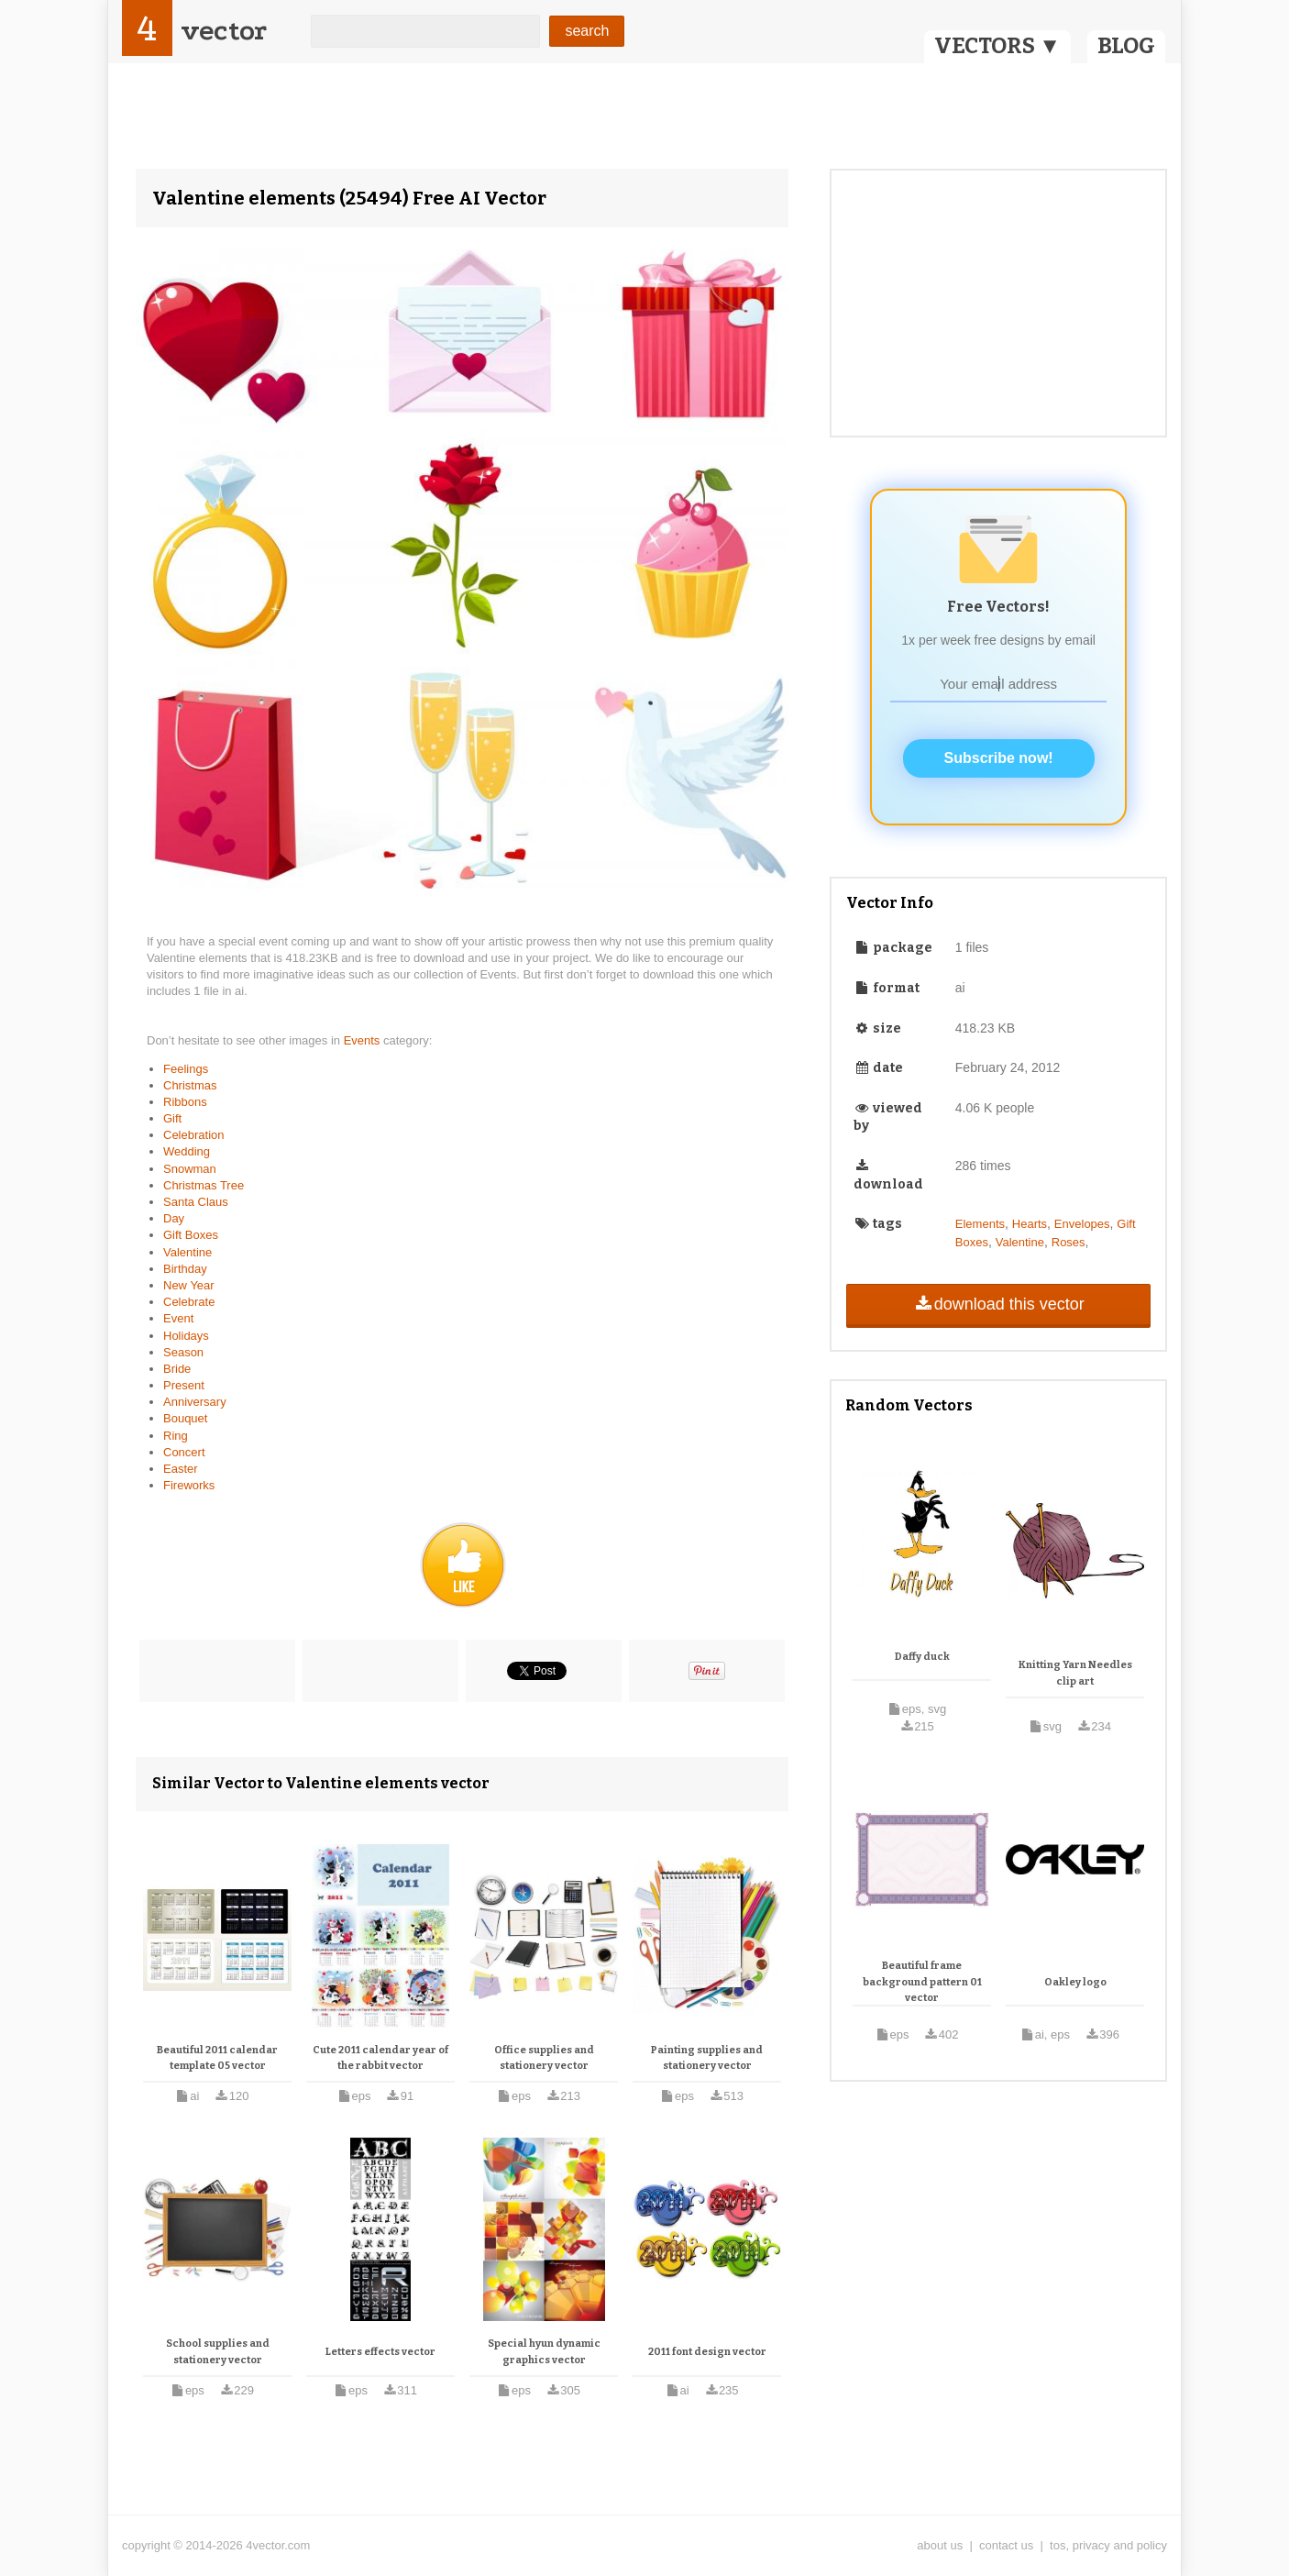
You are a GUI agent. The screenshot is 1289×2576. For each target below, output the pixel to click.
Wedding (186, 1151)
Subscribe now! (998, 758)
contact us (1006, 2545)
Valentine (187, 1252)
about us (940, 2545)
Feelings (185, 1069)
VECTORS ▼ (997, 46)
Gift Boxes (190, 1235)
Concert (184, 1452)
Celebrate (189, 1302)
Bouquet (185, 1418)
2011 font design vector (707, 2352)
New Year (189, 1285)
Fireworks (189, 1485)
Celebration (194, 1135)
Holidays (186, 1336)
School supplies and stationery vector (218, 2352)
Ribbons (185, 1102)
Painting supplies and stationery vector (707, 2058)
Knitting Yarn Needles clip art (1075, 1673)
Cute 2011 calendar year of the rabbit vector (380, 2058)
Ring (175, 1436)
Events (363, 1040)
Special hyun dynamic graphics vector (544, 2352)
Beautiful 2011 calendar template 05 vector (217, 2058)
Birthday (185, 1269)
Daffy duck (922, 1657)
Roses (1068, 1242)
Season (183, 1352)
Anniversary (194, 1402)
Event (178, 1318)
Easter (180, 1469)
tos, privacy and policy (1108, 2545)
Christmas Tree (203, 1185)
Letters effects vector (380, 2352)
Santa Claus (195, 1202)
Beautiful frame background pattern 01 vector (922, 1982)
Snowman (189, 1169)
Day (173, 1218)
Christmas (190, 1085)
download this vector (998, 1304)
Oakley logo (1075, 1982)
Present (183, 1385)
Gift (172, 1118)
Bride (177, 1369)
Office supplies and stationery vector (544, 2058)
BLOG (1126, 46)
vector (224, 31)
